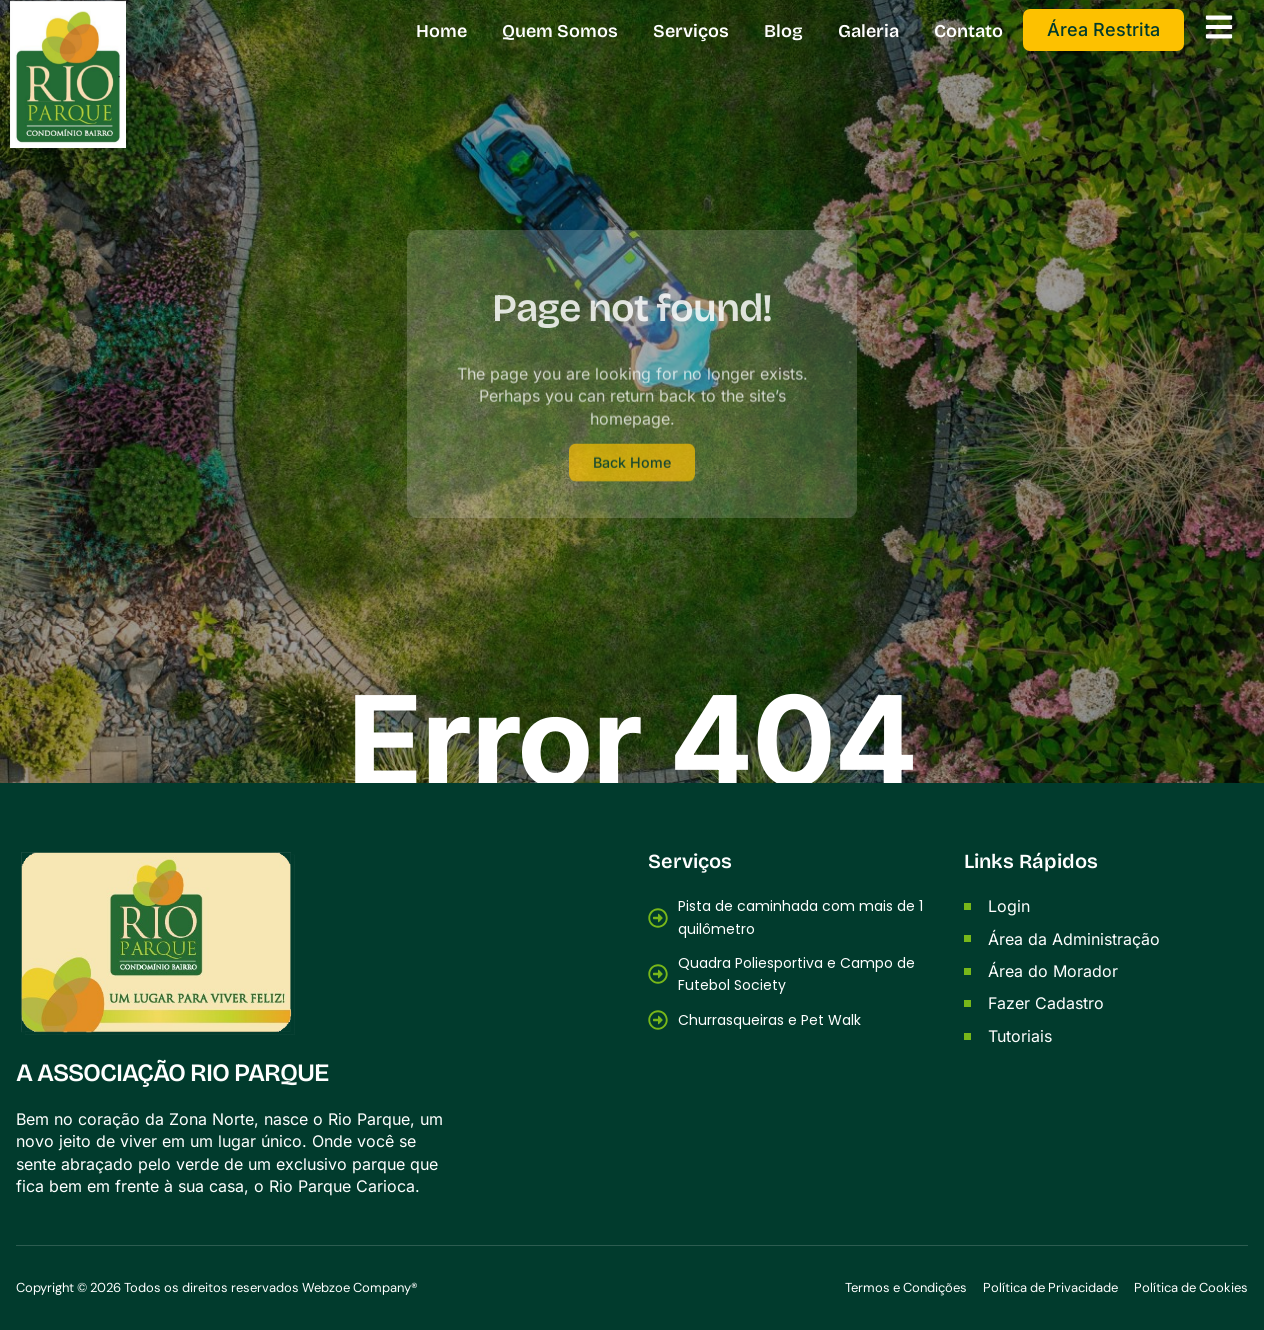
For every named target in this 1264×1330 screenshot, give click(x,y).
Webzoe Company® (360, 1288)
